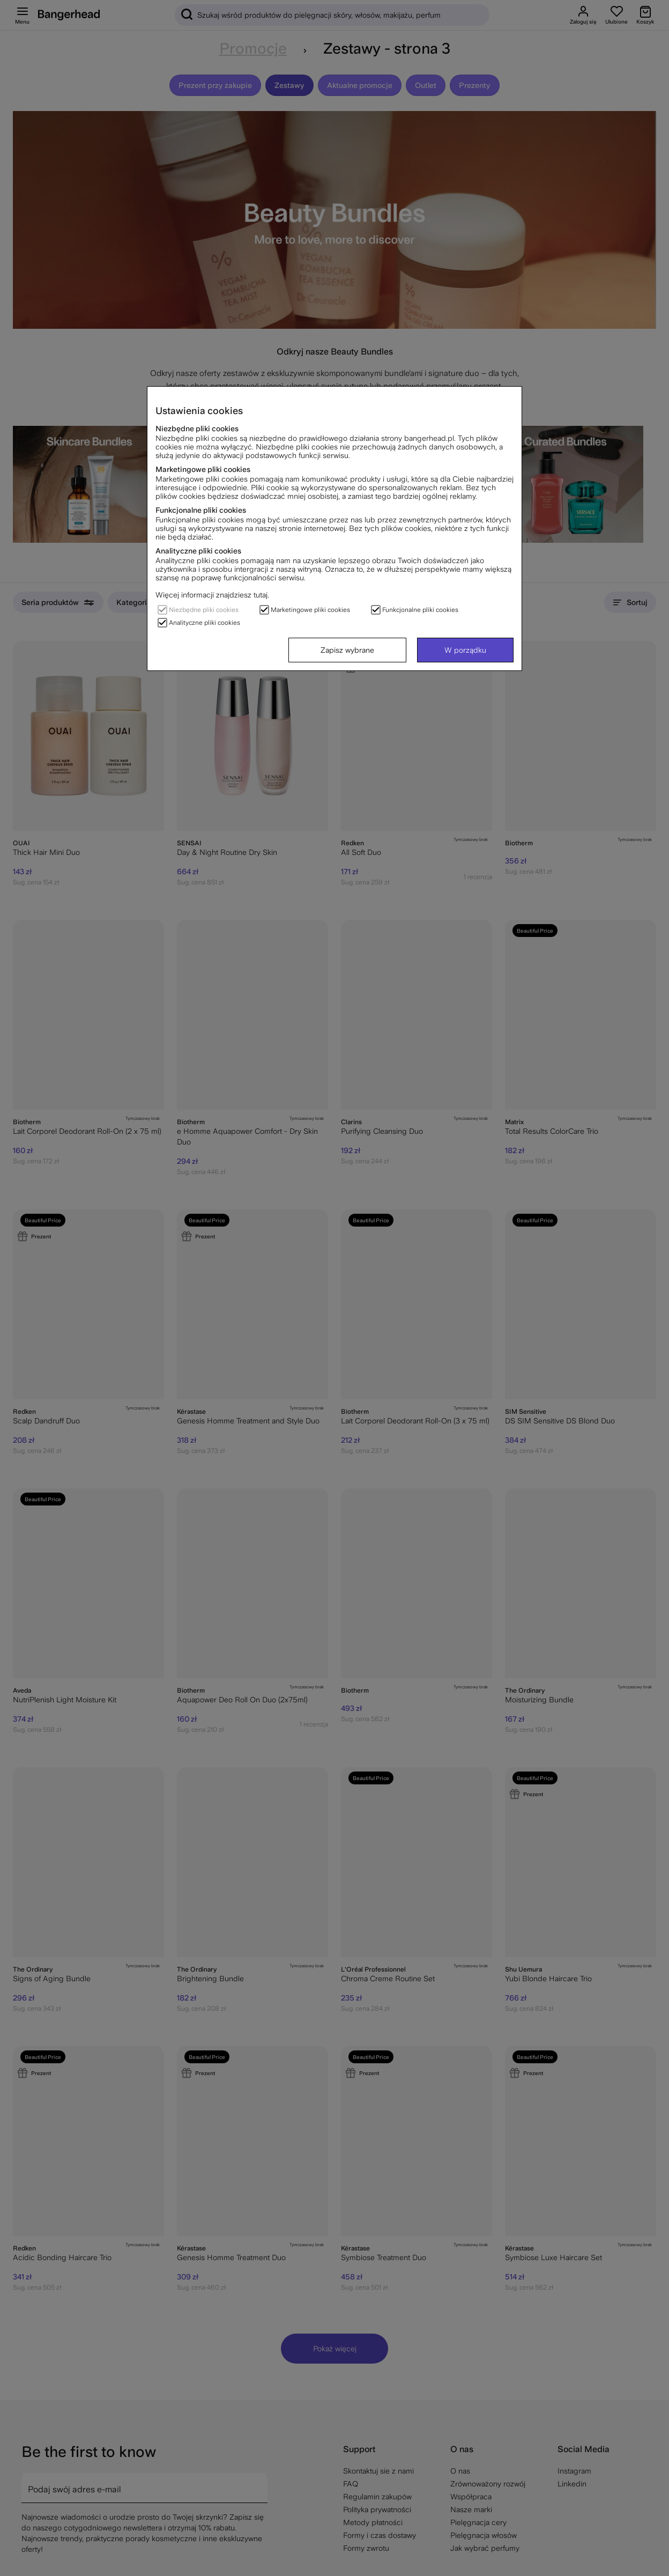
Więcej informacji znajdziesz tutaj (211, 595)
